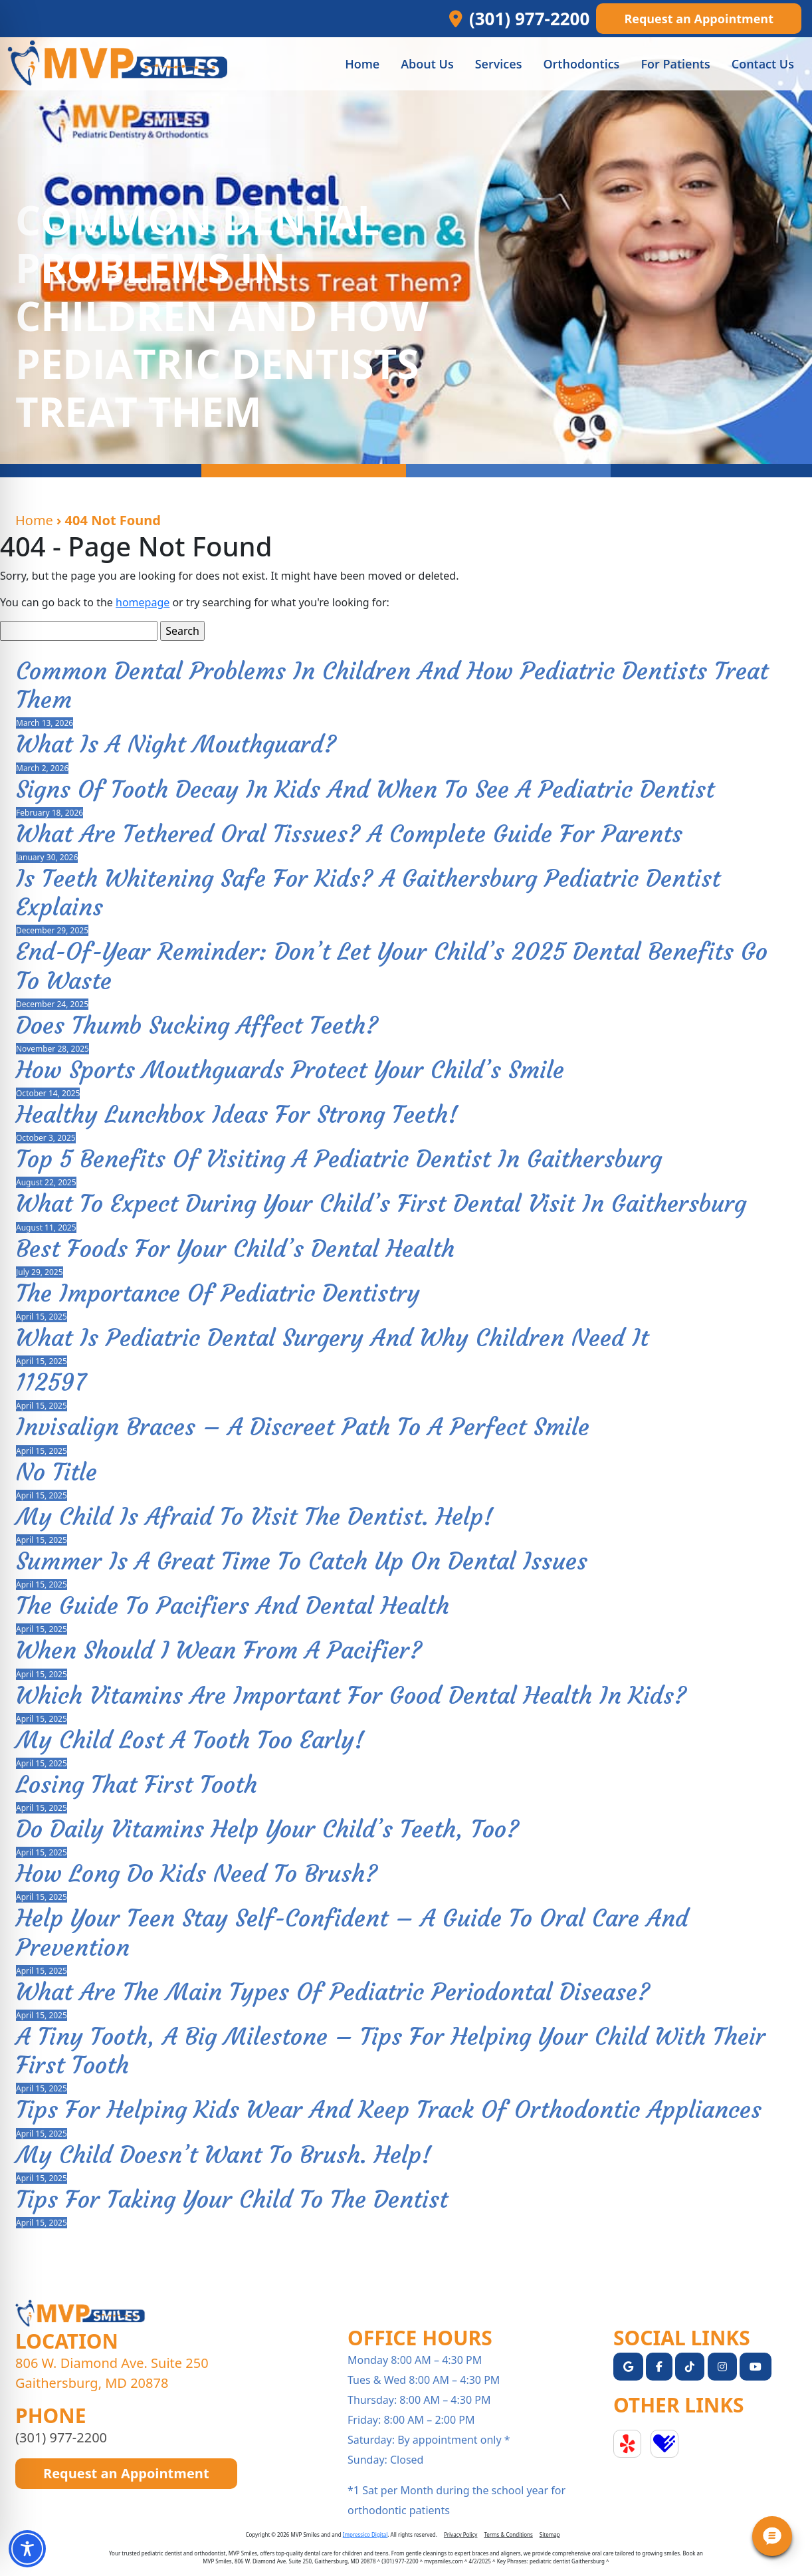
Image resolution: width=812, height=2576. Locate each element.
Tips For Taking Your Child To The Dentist (232, 2199)
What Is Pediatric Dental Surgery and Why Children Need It (332, 1338)
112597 (51, 1382)
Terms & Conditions (508, 2534)
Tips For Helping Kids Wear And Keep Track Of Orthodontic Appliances (388, 2109)
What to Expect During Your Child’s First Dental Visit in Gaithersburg (381, 1203)
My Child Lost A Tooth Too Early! (190, 1740)
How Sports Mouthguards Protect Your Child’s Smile (290, 1070)
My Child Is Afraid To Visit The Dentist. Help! (254, 1516)
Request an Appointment (698, 19)
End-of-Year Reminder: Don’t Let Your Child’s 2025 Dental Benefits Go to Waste (391, 966)
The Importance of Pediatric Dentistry (218, 1293)
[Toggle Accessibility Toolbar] (27, 2548)
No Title (56, 1472)
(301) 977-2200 (61, 2437)
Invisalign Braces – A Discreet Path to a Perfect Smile (302, 1427)
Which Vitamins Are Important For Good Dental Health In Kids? (351, 1695)
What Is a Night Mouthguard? (176, 744)
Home (34, 520)
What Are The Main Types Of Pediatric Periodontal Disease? (333, 1992)
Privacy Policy (461, 2534)
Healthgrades (664, 2443)
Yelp (627, 2443)
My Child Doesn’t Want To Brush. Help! (223, 2155)
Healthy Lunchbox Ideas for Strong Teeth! (237, 1114)
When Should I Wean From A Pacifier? (219, 1650)
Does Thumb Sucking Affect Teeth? (197, 1025)
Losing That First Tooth (136, 1784)
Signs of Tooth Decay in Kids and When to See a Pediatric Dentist (365, 789)
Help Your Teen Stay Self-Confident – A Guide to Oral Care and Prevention (352, 1932)
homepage (142, 602)
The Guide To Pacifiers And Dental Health (232, 1605)
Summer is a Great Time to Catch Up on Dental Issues (301, 1561)
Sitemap (550, 2534)
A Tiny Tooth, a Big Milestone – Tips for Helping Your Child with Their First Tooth (390, 2050)
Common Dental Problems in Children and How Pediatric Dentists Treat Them (392, 685)
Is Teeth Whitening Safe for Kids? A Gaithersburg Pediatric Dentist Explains (368, 892)
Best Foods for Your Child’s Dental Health (235, 1248)
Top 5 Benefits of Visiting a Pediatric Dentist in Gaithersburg (339, 1159)
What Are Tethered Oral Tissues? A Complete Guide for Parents (349, 834)
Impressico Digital (365, 2534)
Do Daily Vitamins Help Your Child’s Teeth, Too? (267, 1829)
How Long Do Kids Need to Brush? (196, 1873)
